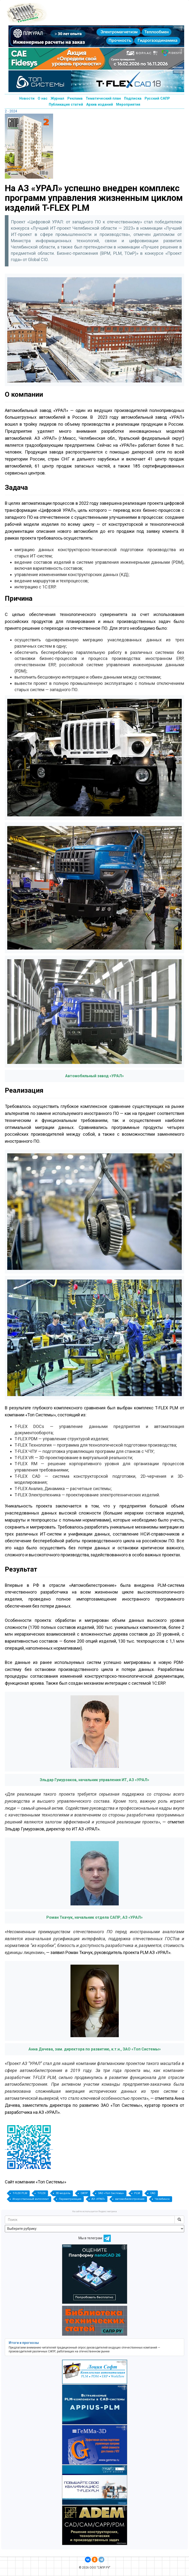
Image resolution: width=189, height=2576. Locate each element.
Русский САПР (157, 98)
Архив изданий (99, 104)
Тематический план (103, 98)
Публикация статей (66, 104)
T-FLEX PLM (20, 2193)
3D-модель (63, 2193)
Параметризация (70, 2199)
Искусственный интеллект (31, 2199)
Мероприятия (128, 104)
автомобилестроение (130, 2199)
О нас (43, 98)
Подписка (132, 98)
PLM (137, 2193)
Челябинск (162, 2199)
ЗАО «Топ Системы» (111, 2193)
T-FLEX (41, 2193)
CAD (152, 2193)
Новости (27, 98)
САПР (84, 2193)
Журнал (57, 98)
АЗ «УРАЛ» (98, 2199)
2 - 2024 (11, 111)
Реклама (75, 98)
